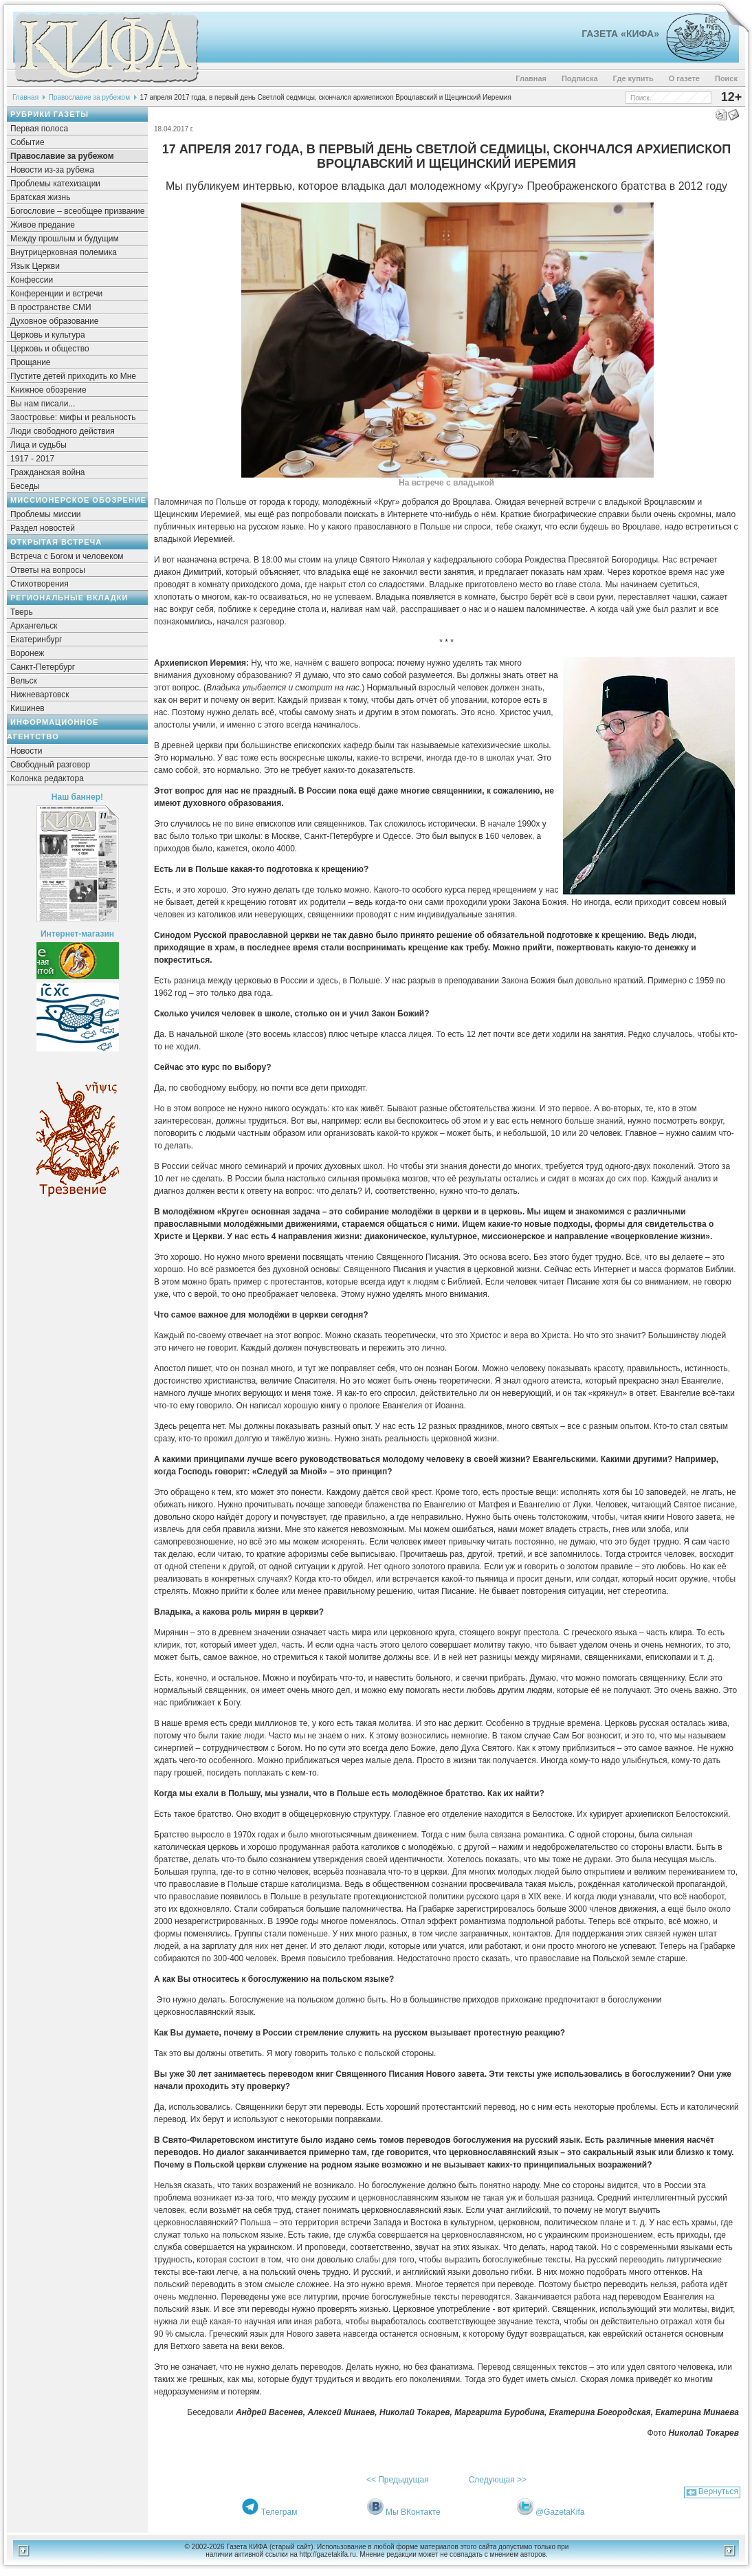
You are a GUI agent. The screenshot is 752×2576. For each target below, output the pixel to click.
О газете (684, 78)
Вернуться (718, 2491)
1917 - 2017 (32, 458)
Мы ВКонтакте (413, 2512)
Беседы (25, 486)
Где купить (633, 78)
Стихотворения (39, 584)
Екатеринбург (36, 639)
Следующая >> (498, 2480)
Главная (531, 78)
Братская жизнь (40, 197)
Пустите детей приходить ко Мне (73, 376)
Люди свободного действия (62, 431)
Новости (26, 751)
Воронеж (27, 653)
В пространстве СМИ (50, 307)
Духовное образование (54, 321)
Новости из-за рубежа (52, 170)
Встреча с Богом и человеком (67, 556)
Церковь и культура (47, 335)
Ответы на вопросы (47, 570)
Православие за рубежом (89, 97)
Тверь (21, 612)
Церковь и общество (49, 348)
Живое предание (42, 225)
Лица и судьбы (38, 445)
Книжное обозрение (48, 390)
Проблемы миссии (45, 514)
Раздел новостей (42, 528)
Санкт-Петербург (42, 667)
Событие (27, 142)
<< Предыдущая (397, 2480)
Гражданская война (47, 472)
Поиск (726, 78)
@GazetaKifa (560, 2512)
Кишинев (27, 708)
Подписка (580, 78)
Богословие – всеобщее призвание (77, 211)
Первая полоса (39, 128)
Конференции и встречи (56, 293)
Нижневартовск (39, 694)
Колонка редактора (47, 778)
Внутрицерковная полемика (63, 252)
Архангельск (34, 626)
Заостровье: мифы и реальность (73, 417)
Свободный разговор (50, 764)
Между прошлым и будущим (64, 238)
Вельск (23, 681)
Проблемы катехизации (55, 183)
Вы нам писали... (42, 403)
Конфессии (31, 280)
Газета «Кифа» (620, 33)
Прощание (30, 362)
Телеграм (279, 2512)
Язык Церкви (35, 266)
